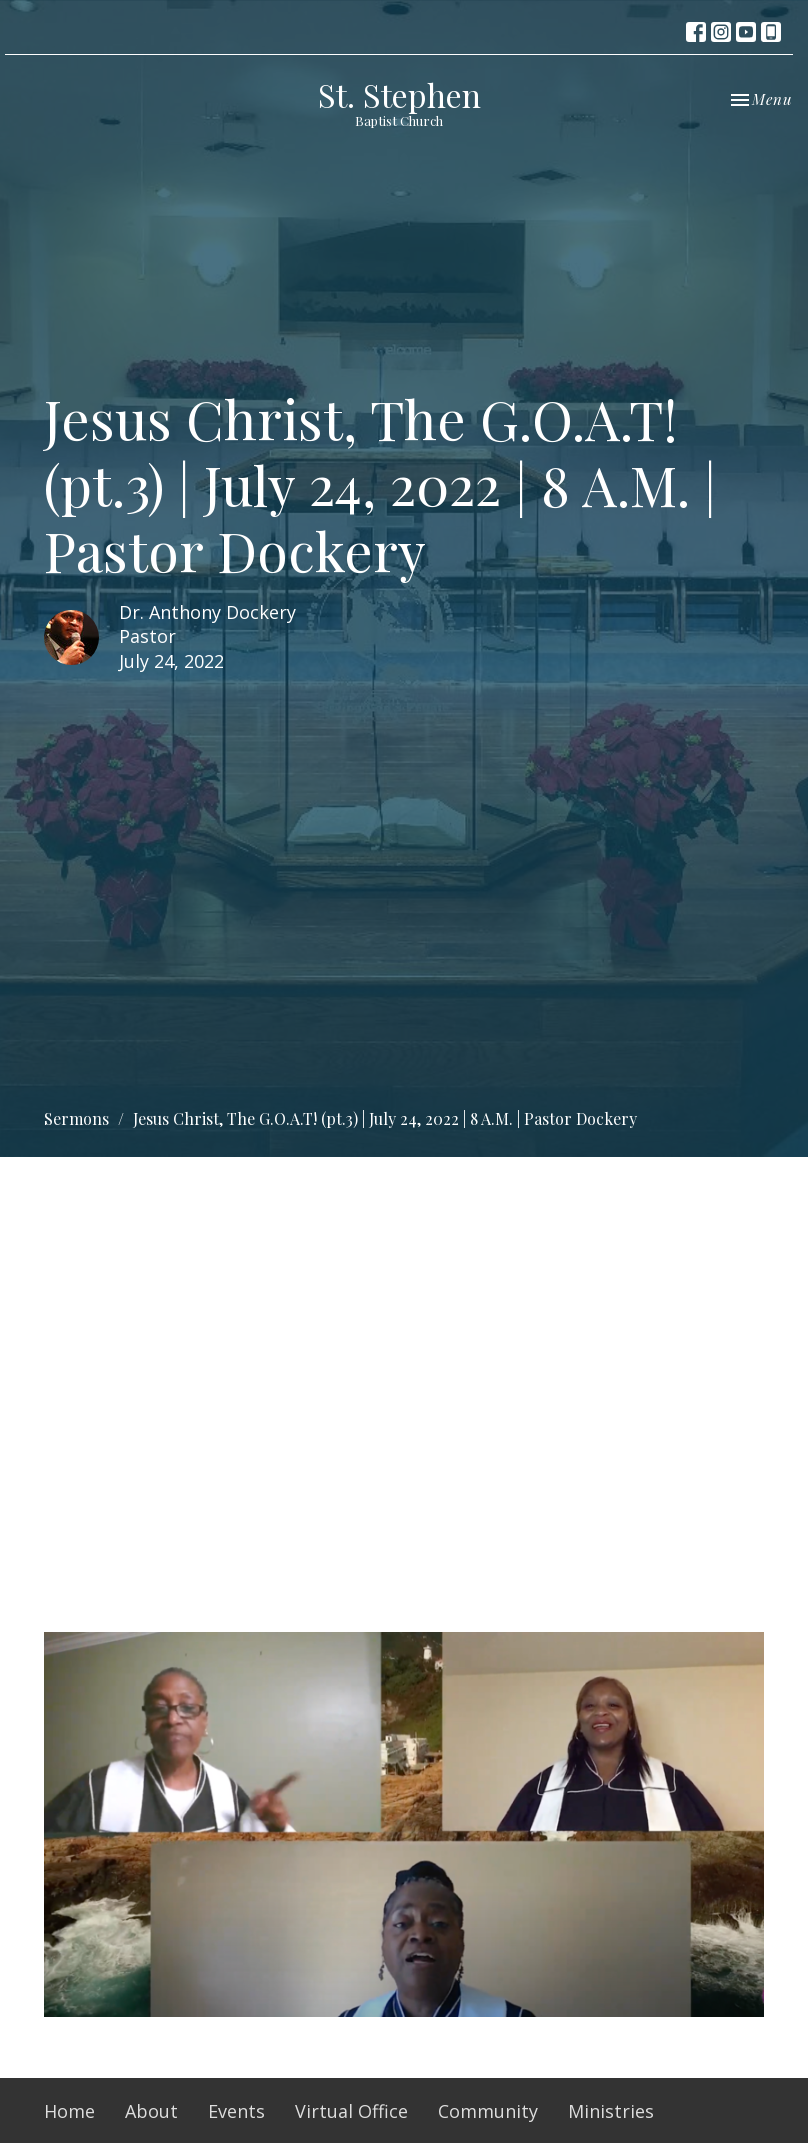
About (151, 2111)
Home (69, 2111)
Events (236, 2111)
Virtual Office (351, 2111)
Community (488, 2111)
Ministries (611, 2111)
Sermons (76, 1118)
